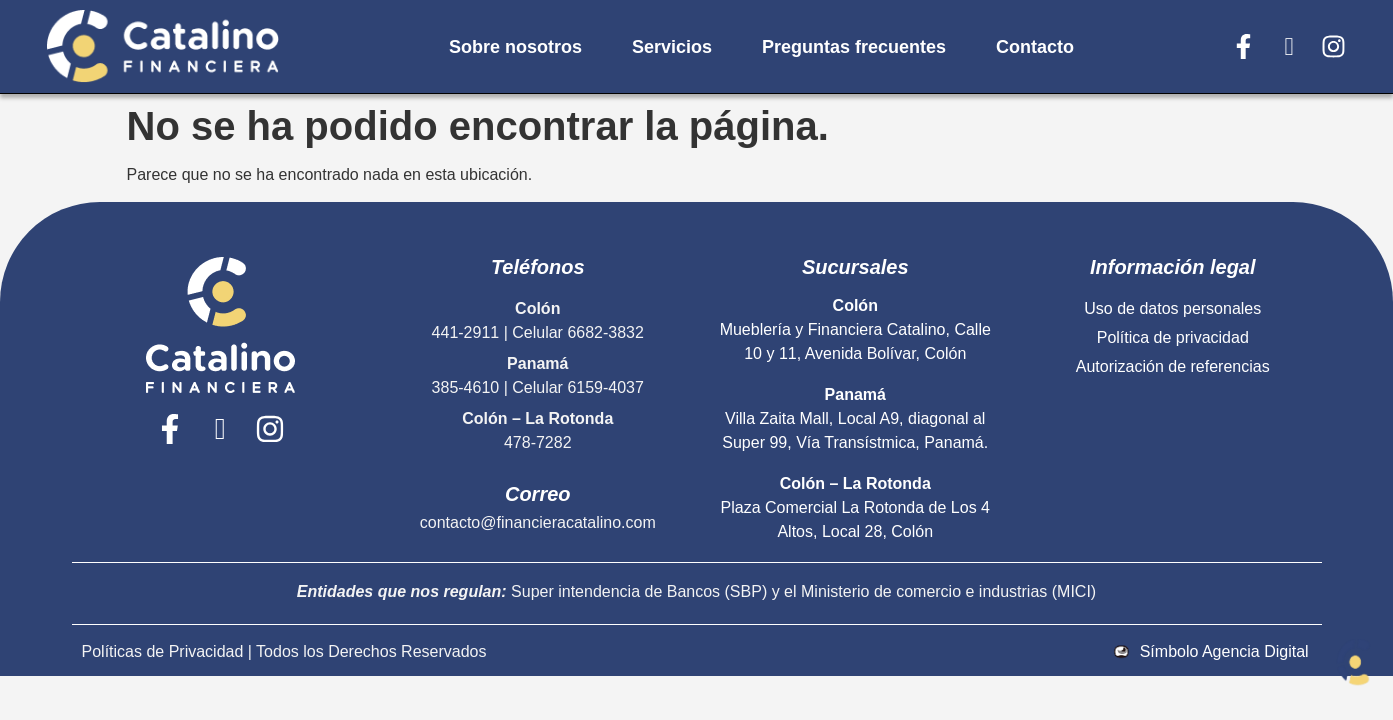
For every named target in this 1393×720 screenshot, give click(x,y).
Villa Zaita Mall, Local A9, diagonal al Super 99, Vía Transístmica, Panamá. (855, 418)
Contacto (1035, 47)
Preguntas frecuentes (854, 47)
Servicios (672, 47)
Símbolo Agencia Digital (1224, 651)
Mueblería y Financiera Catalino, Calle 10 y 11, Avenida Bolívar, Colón (855, 329)
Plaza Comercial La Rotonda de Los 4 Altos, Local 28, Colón (856, 507)
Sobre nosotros (515, 47)
